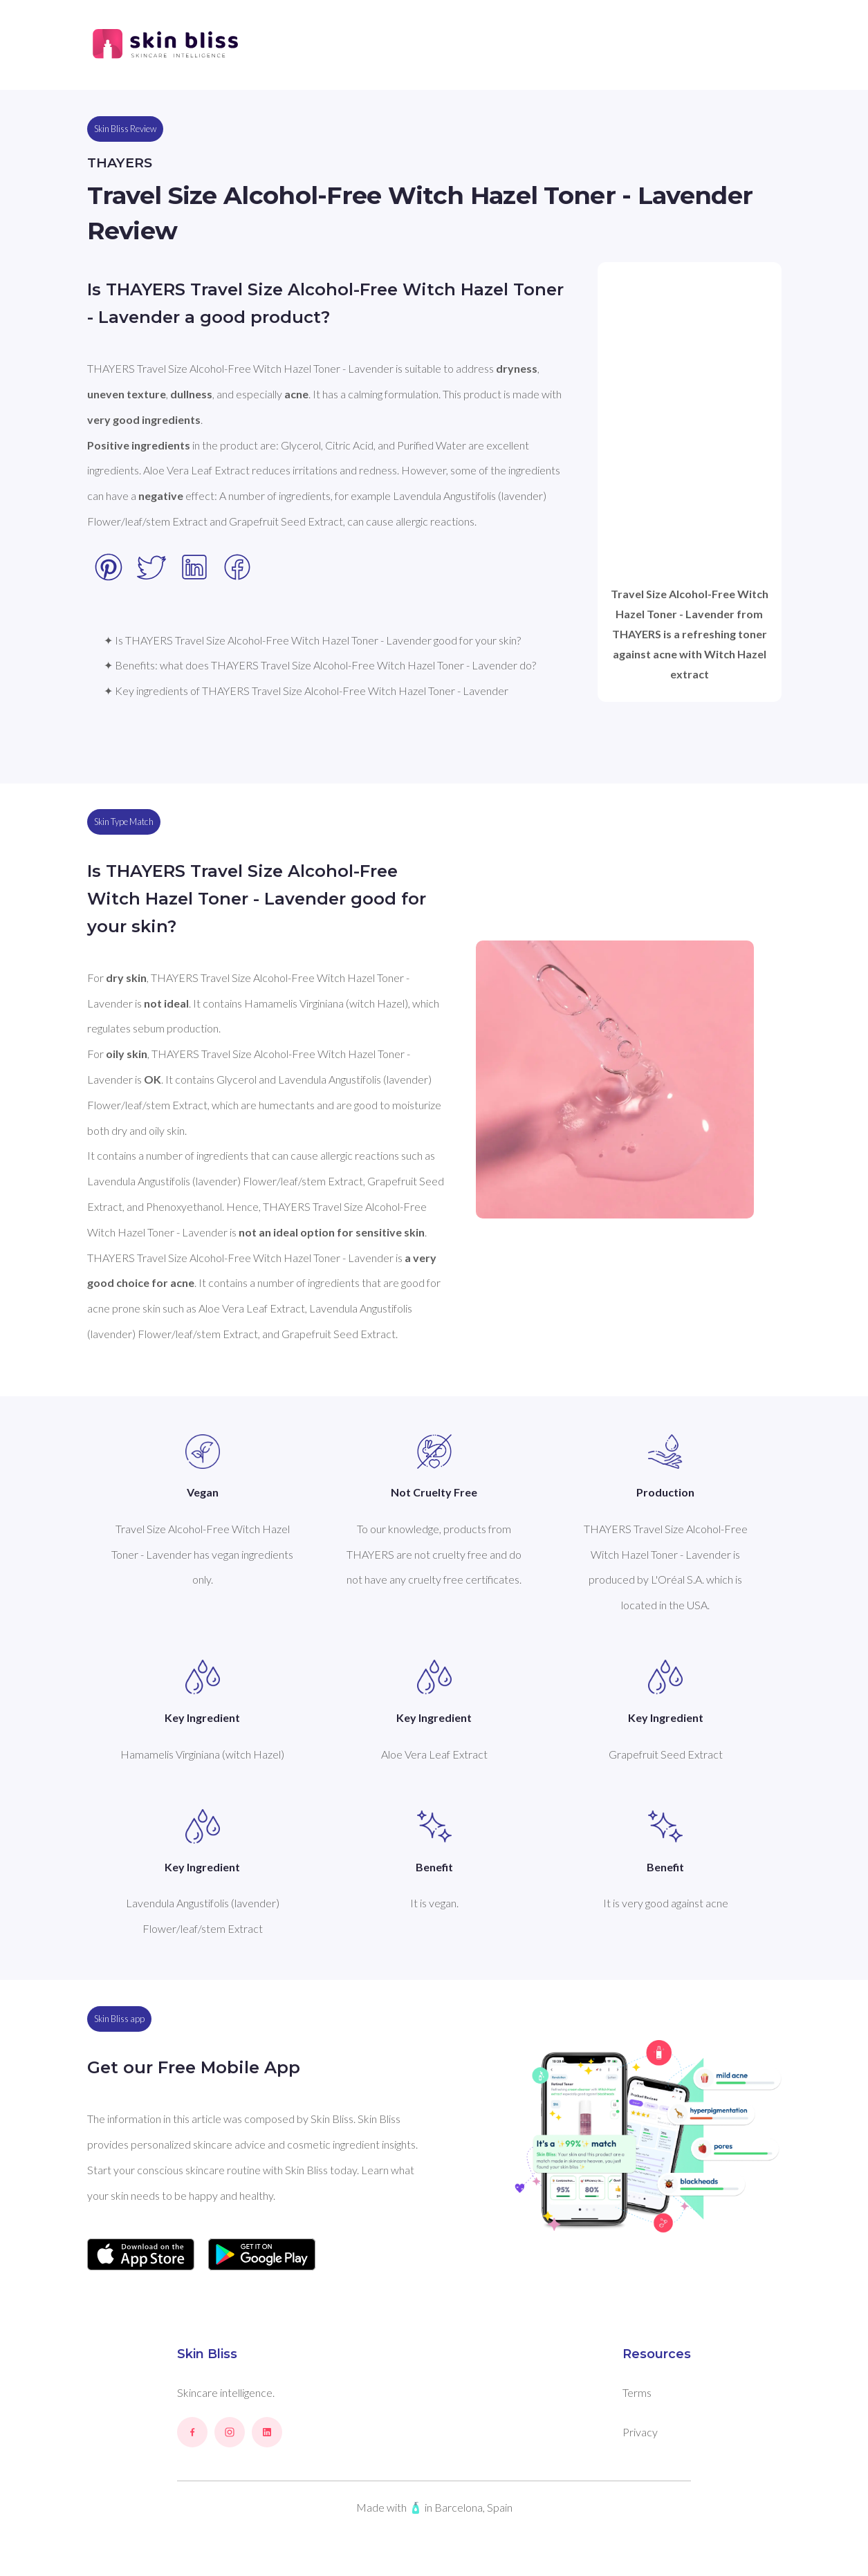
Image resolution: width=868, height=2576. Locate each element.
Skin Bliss (207, 2354)
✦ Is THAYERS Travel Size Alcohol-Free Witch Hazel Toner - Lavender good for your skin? (312, 640)
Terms (637, 2392)
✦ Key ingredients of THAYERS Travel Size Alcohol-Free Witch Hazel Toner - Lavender (306, 690)
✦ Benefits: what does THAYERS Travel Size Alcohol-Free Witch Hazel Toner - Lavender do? (320, 664)
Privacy (640, 2431)
